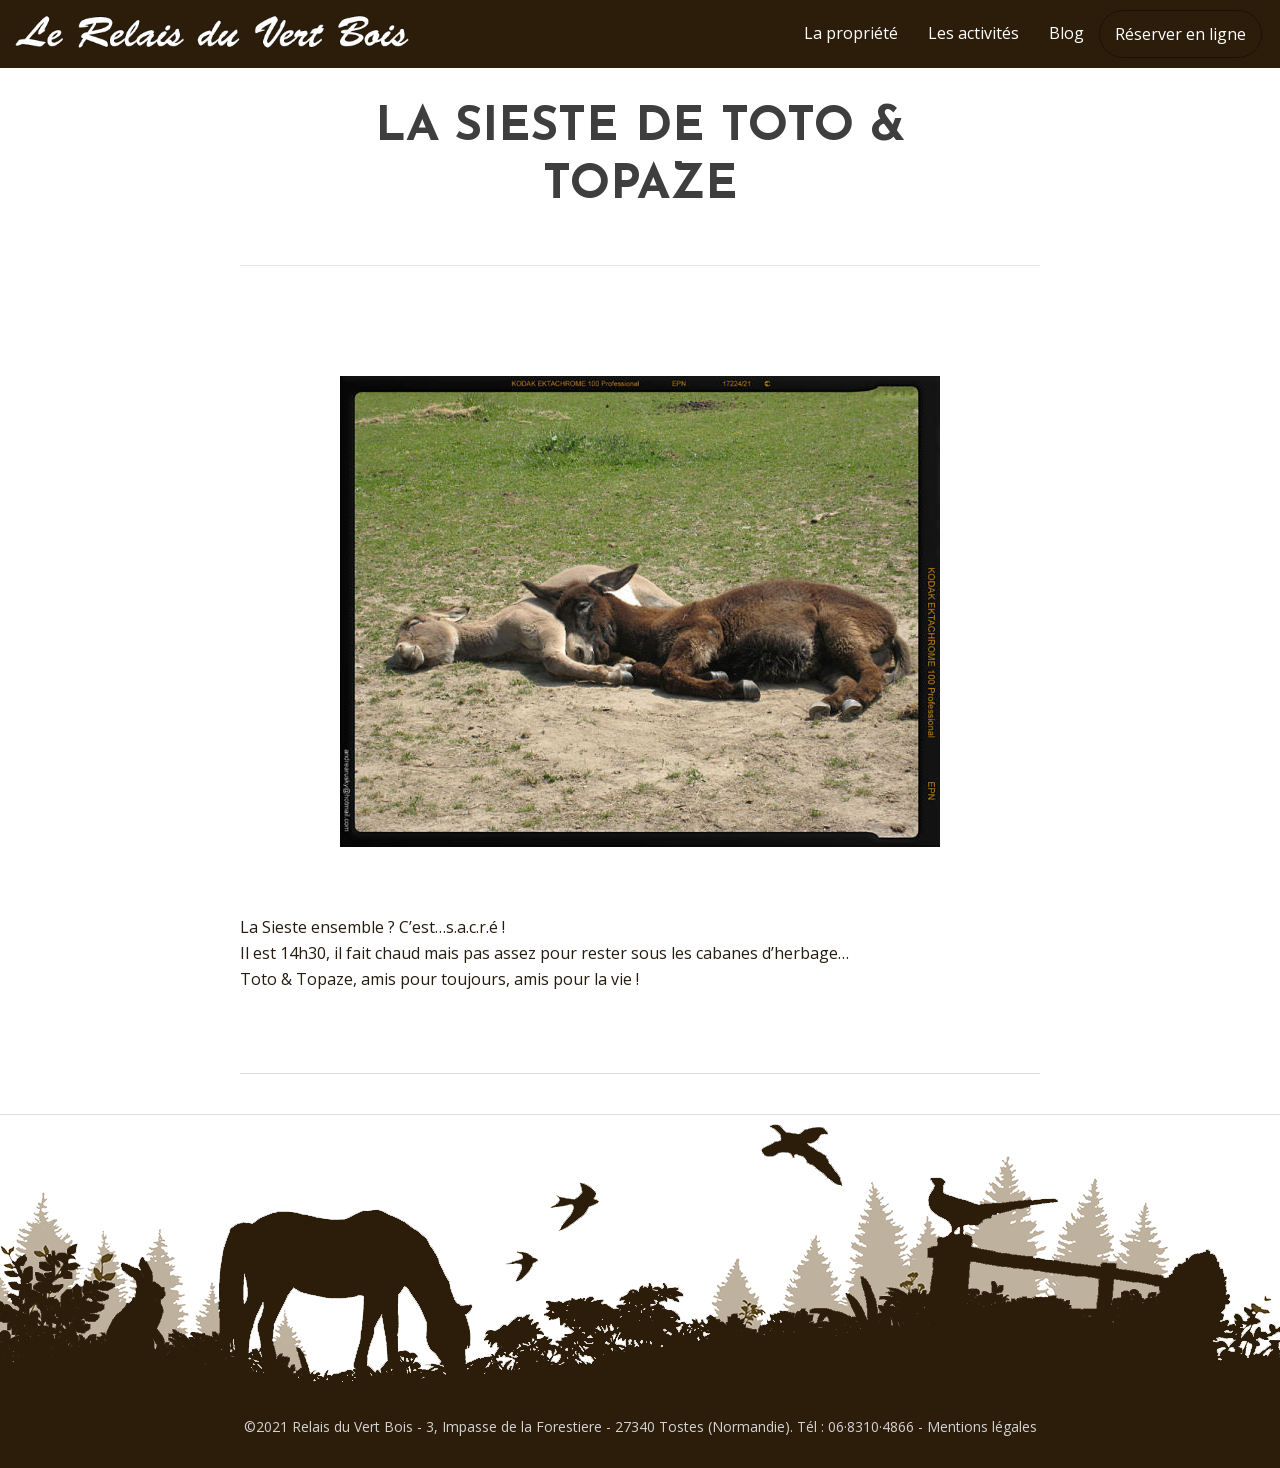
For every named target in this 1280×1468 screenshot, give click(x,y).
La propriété (851, 33)
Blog (1066, 33)
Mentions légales (982, 1426)
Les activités (973, 33)
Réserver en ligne (1180, 34)
